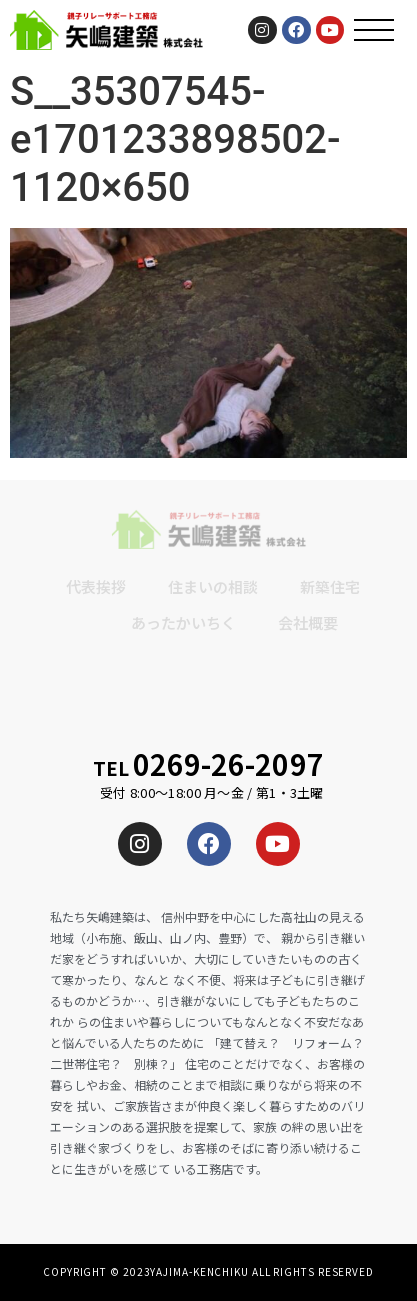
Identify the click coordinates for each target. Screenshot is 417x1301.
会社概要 (308, 622)
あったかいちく (183, 622)
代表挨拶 (96, 586)
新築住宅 (330, 586)
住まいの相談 (213, 586)
